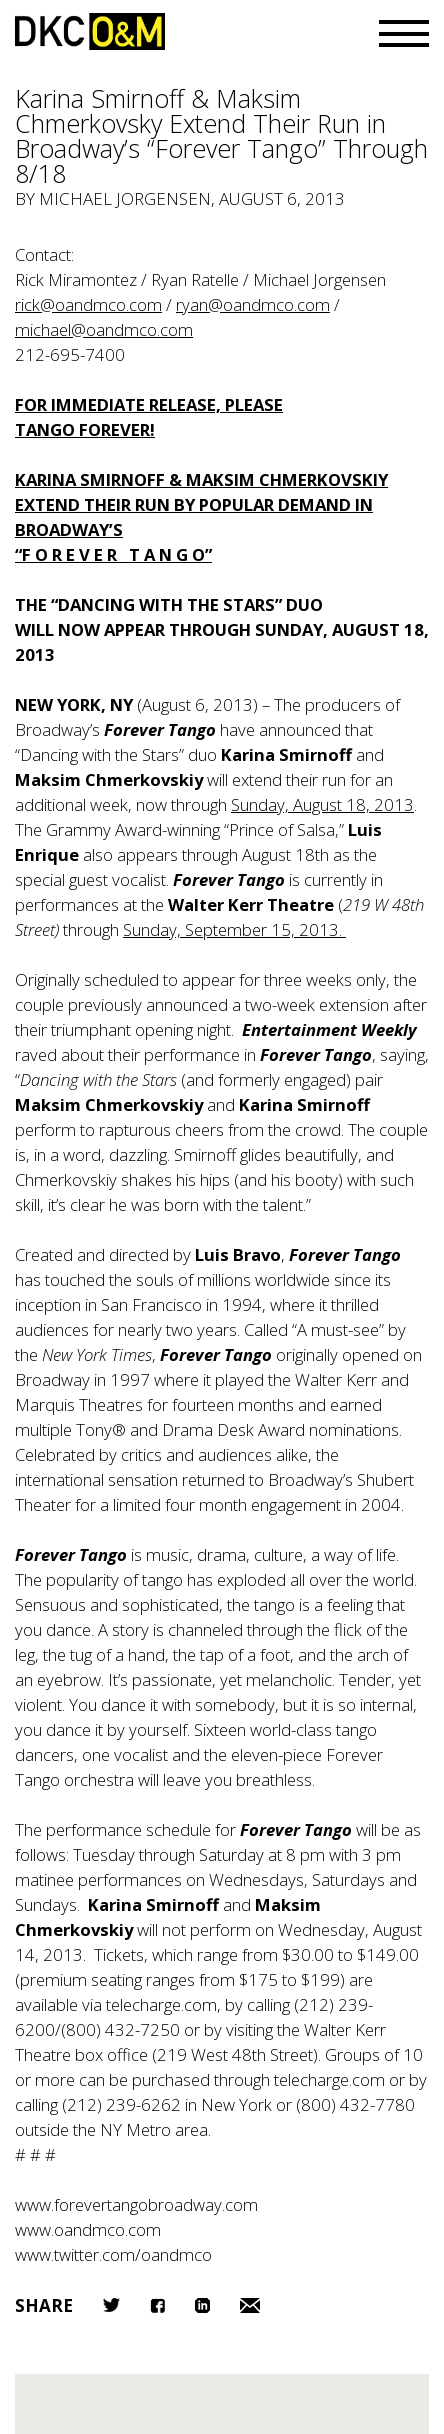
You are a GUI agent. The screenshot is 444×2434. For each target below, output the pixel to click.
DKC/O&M (90, 31)
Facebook (157, 2305)
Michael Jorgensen (125, 198)
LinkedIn (202, 2305)
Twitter (111, 2305)
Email (250, 2305)
